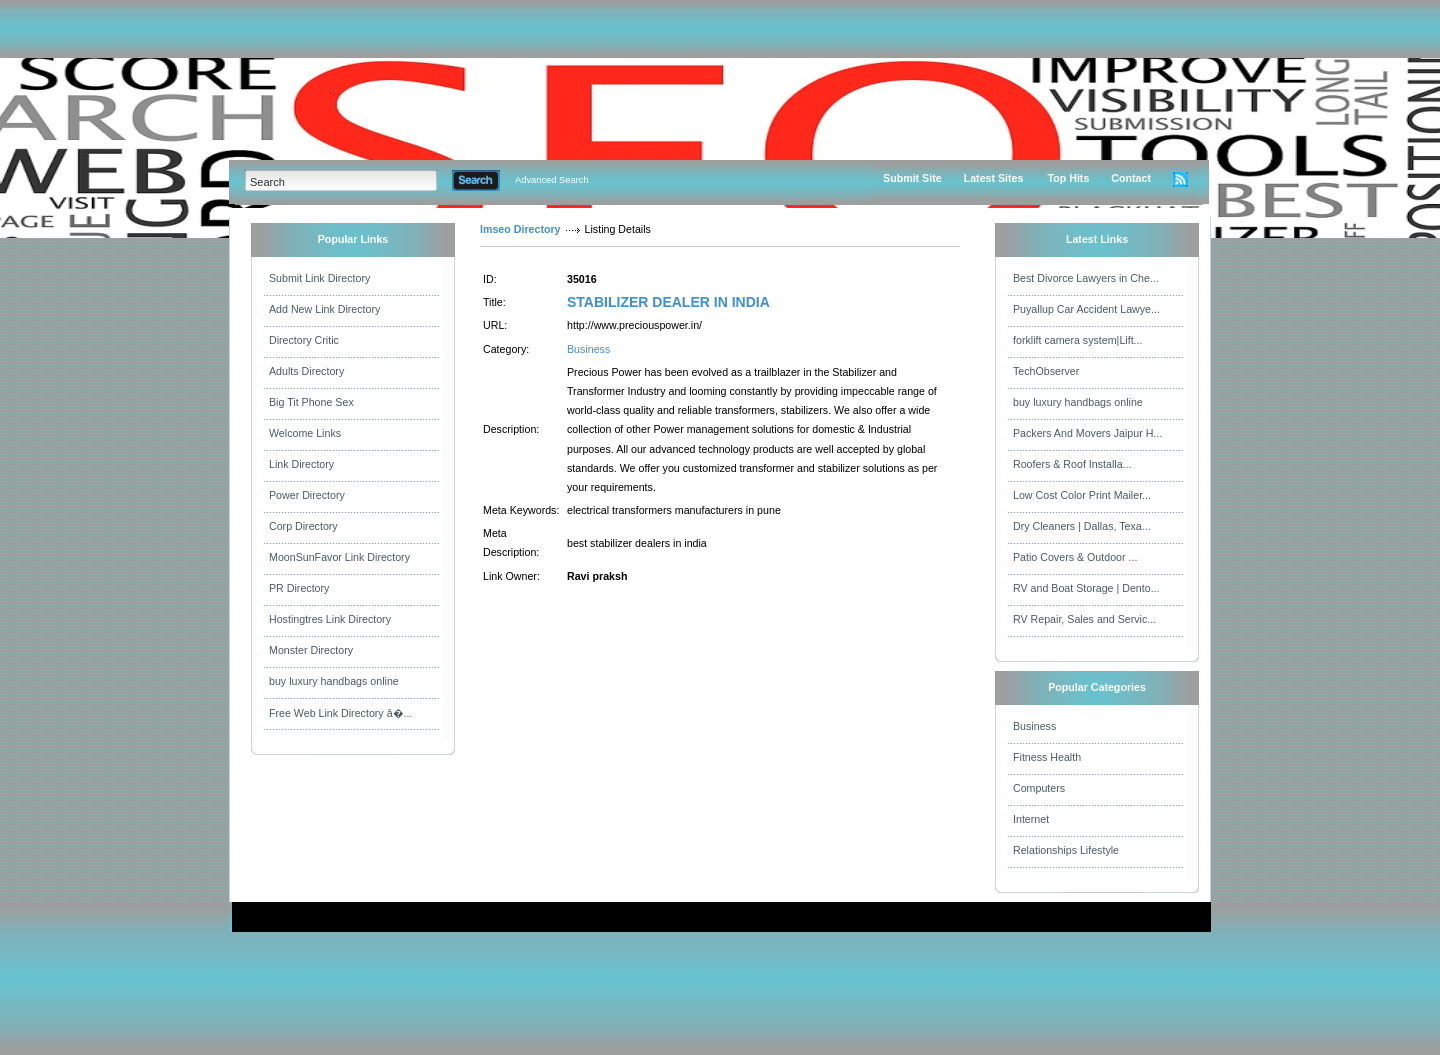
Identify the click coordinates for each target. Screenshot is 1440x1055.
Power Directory (307, 495)
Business (588, 349)
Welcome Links (305, 433)
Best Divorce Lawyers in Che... (1086, 278)
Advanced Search (552, 180)
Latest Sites (994, 178)
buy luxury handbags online (334, 681)
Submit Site (912, 178)
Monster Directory (311, 650)
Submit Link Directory (319, 278)
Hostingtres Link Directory (330, 619)
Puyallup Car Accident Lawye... (1086, 309)
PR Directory (299, 588)
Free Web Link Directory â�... (340, 713)
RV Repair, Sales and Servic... (1084, 619)
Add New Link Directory (324, 309)
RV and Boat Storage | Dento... (1086, 588)
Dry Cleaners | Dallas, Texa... (1082, 526)
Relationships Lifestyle (1066, 850)
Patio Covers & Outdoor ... (1075, 557)
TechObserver (1046, 371)
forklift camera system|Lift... (1078, 340)
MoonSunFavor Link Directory (339, 557)
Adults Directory (306, 371)
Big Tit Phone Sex (311, 402)
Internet (1031, 819)
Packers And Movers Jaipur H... (1087, 433)
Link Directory (301, 464)
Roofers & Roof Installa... (1072, 464)
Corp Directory (303, 526)
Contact (1131, 178)
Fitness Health (1047, 757)
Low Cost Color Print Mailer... (1082, 495)
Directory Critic (304, 340)
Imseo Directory (520, 229)
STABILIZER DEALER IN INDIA (668, 302)
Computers (1039, 788)
